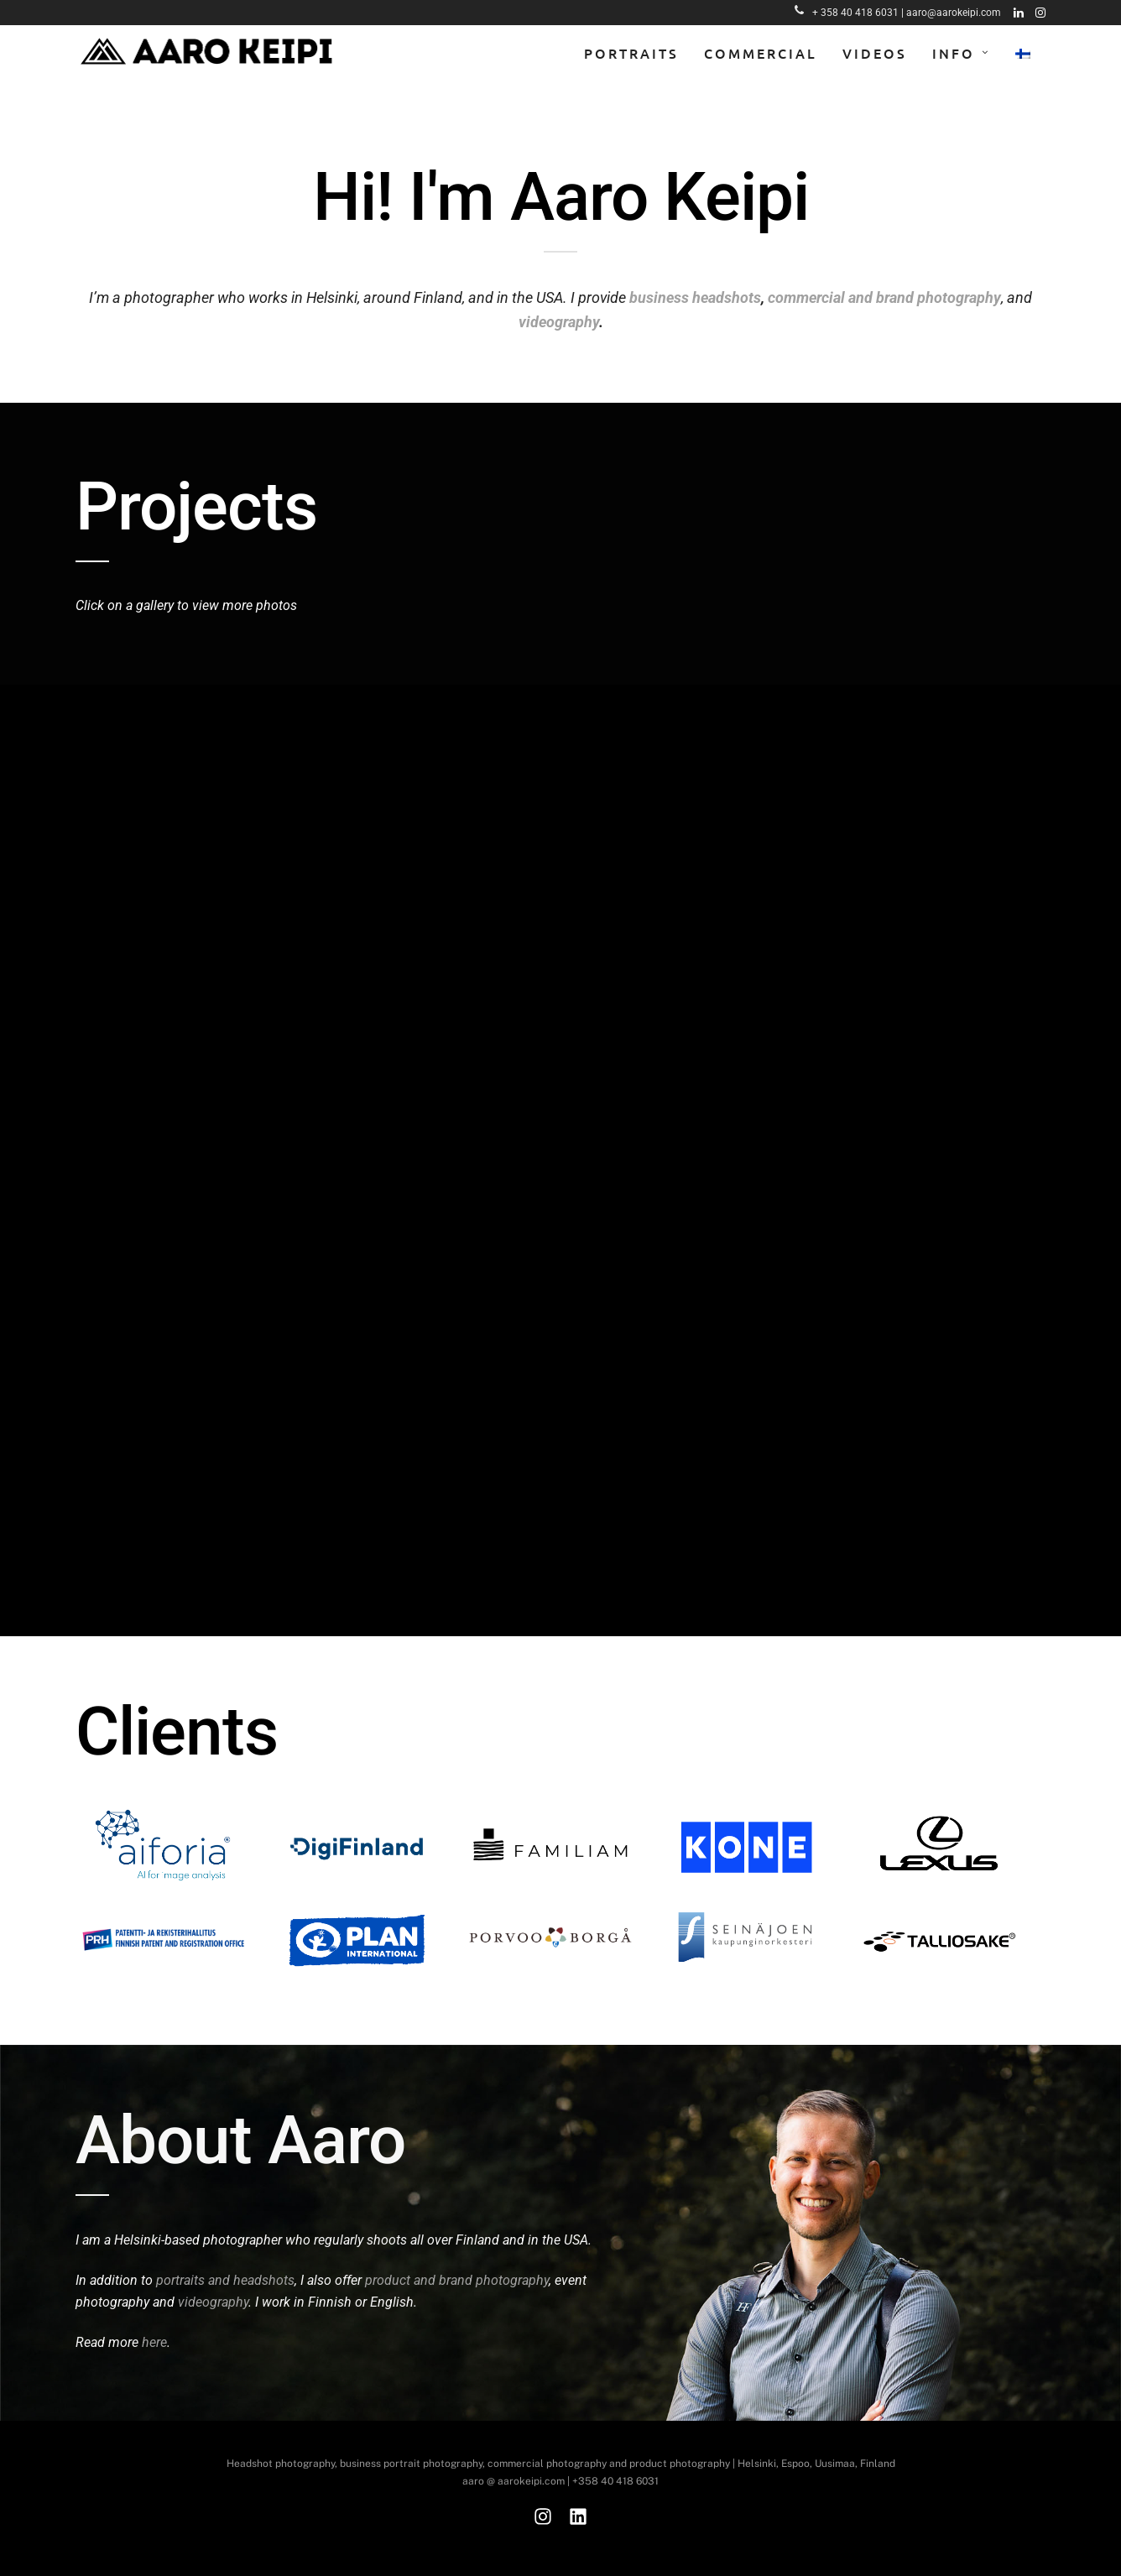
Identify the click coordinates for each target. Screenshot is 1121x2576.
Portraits (631, 53)
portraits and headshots (225, 2280)
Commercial (760, 53)
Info (953, 53)
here (154, 2342)
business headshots (695, 297)
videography (559, 322)
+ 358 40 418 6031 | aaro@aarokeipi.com (898, 12)
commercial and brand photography (884, 297)
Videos (874, 53)
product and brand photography (457, 2280)
